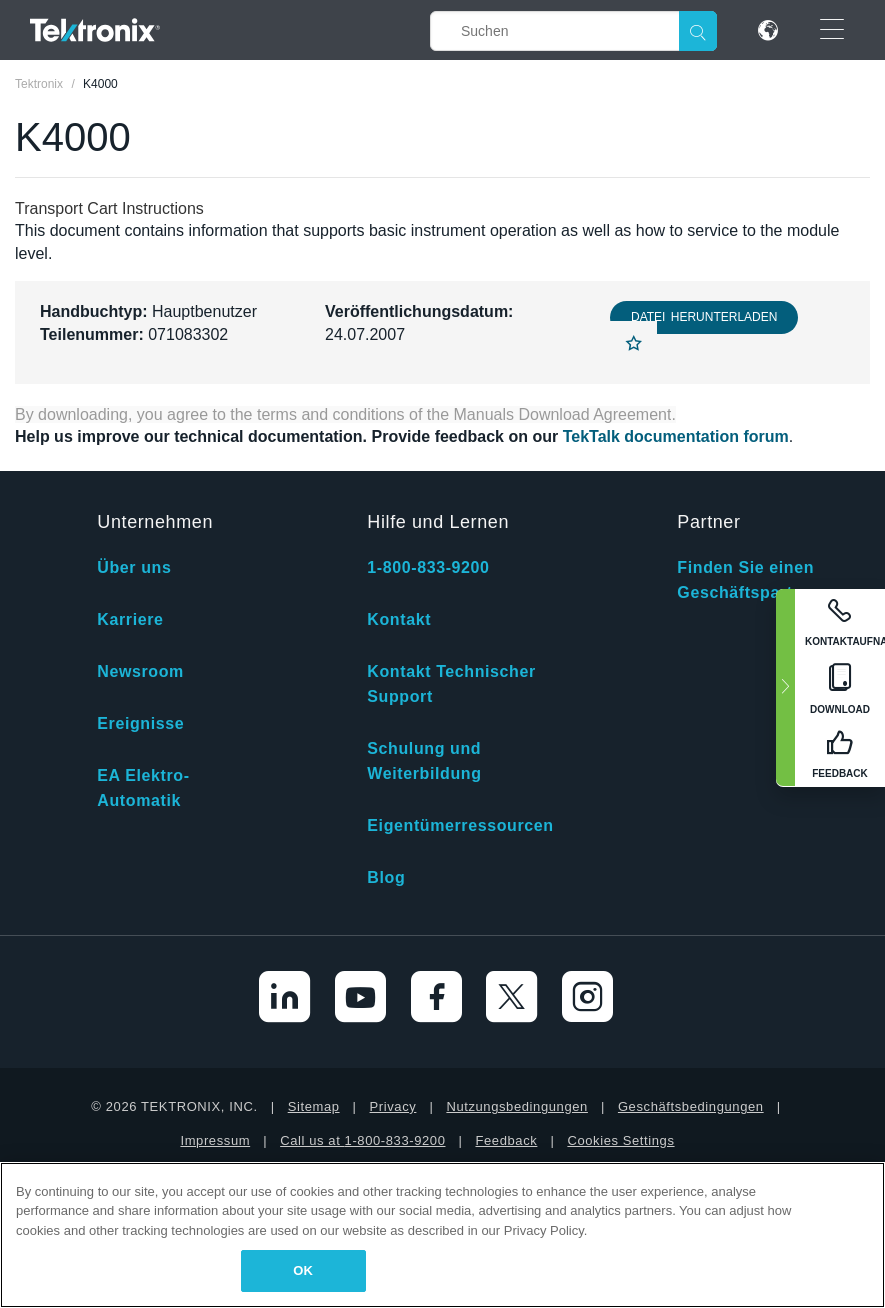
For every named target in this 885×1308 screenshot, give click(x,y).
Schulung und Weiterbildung (424, 761)
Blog (386, 877)
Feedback (506, 1140)
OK (303, 1270)
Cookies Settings (620, 1140)
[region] (442, 1235)
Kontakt (399, 619)
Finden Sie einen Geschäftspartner (748, 580)
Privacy (393, 1106)
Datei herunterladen (704, 317)
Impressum (215, 1140)
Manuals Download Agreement (563, 414)
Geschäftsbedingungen (691, 1106)
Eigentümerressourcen (460, 825)
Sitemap (314, 1106)
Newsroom (140, 671)
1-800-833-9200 (428, 567)
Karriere (130, 619)
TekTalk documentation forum (676, 436)
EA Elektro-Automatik (143, 788)
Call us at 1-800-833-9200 (362, 1140)
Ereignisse (140, 723)
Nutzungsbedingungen (517, 1106)
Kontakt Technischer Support (451, 684)
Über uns (134, 567)
